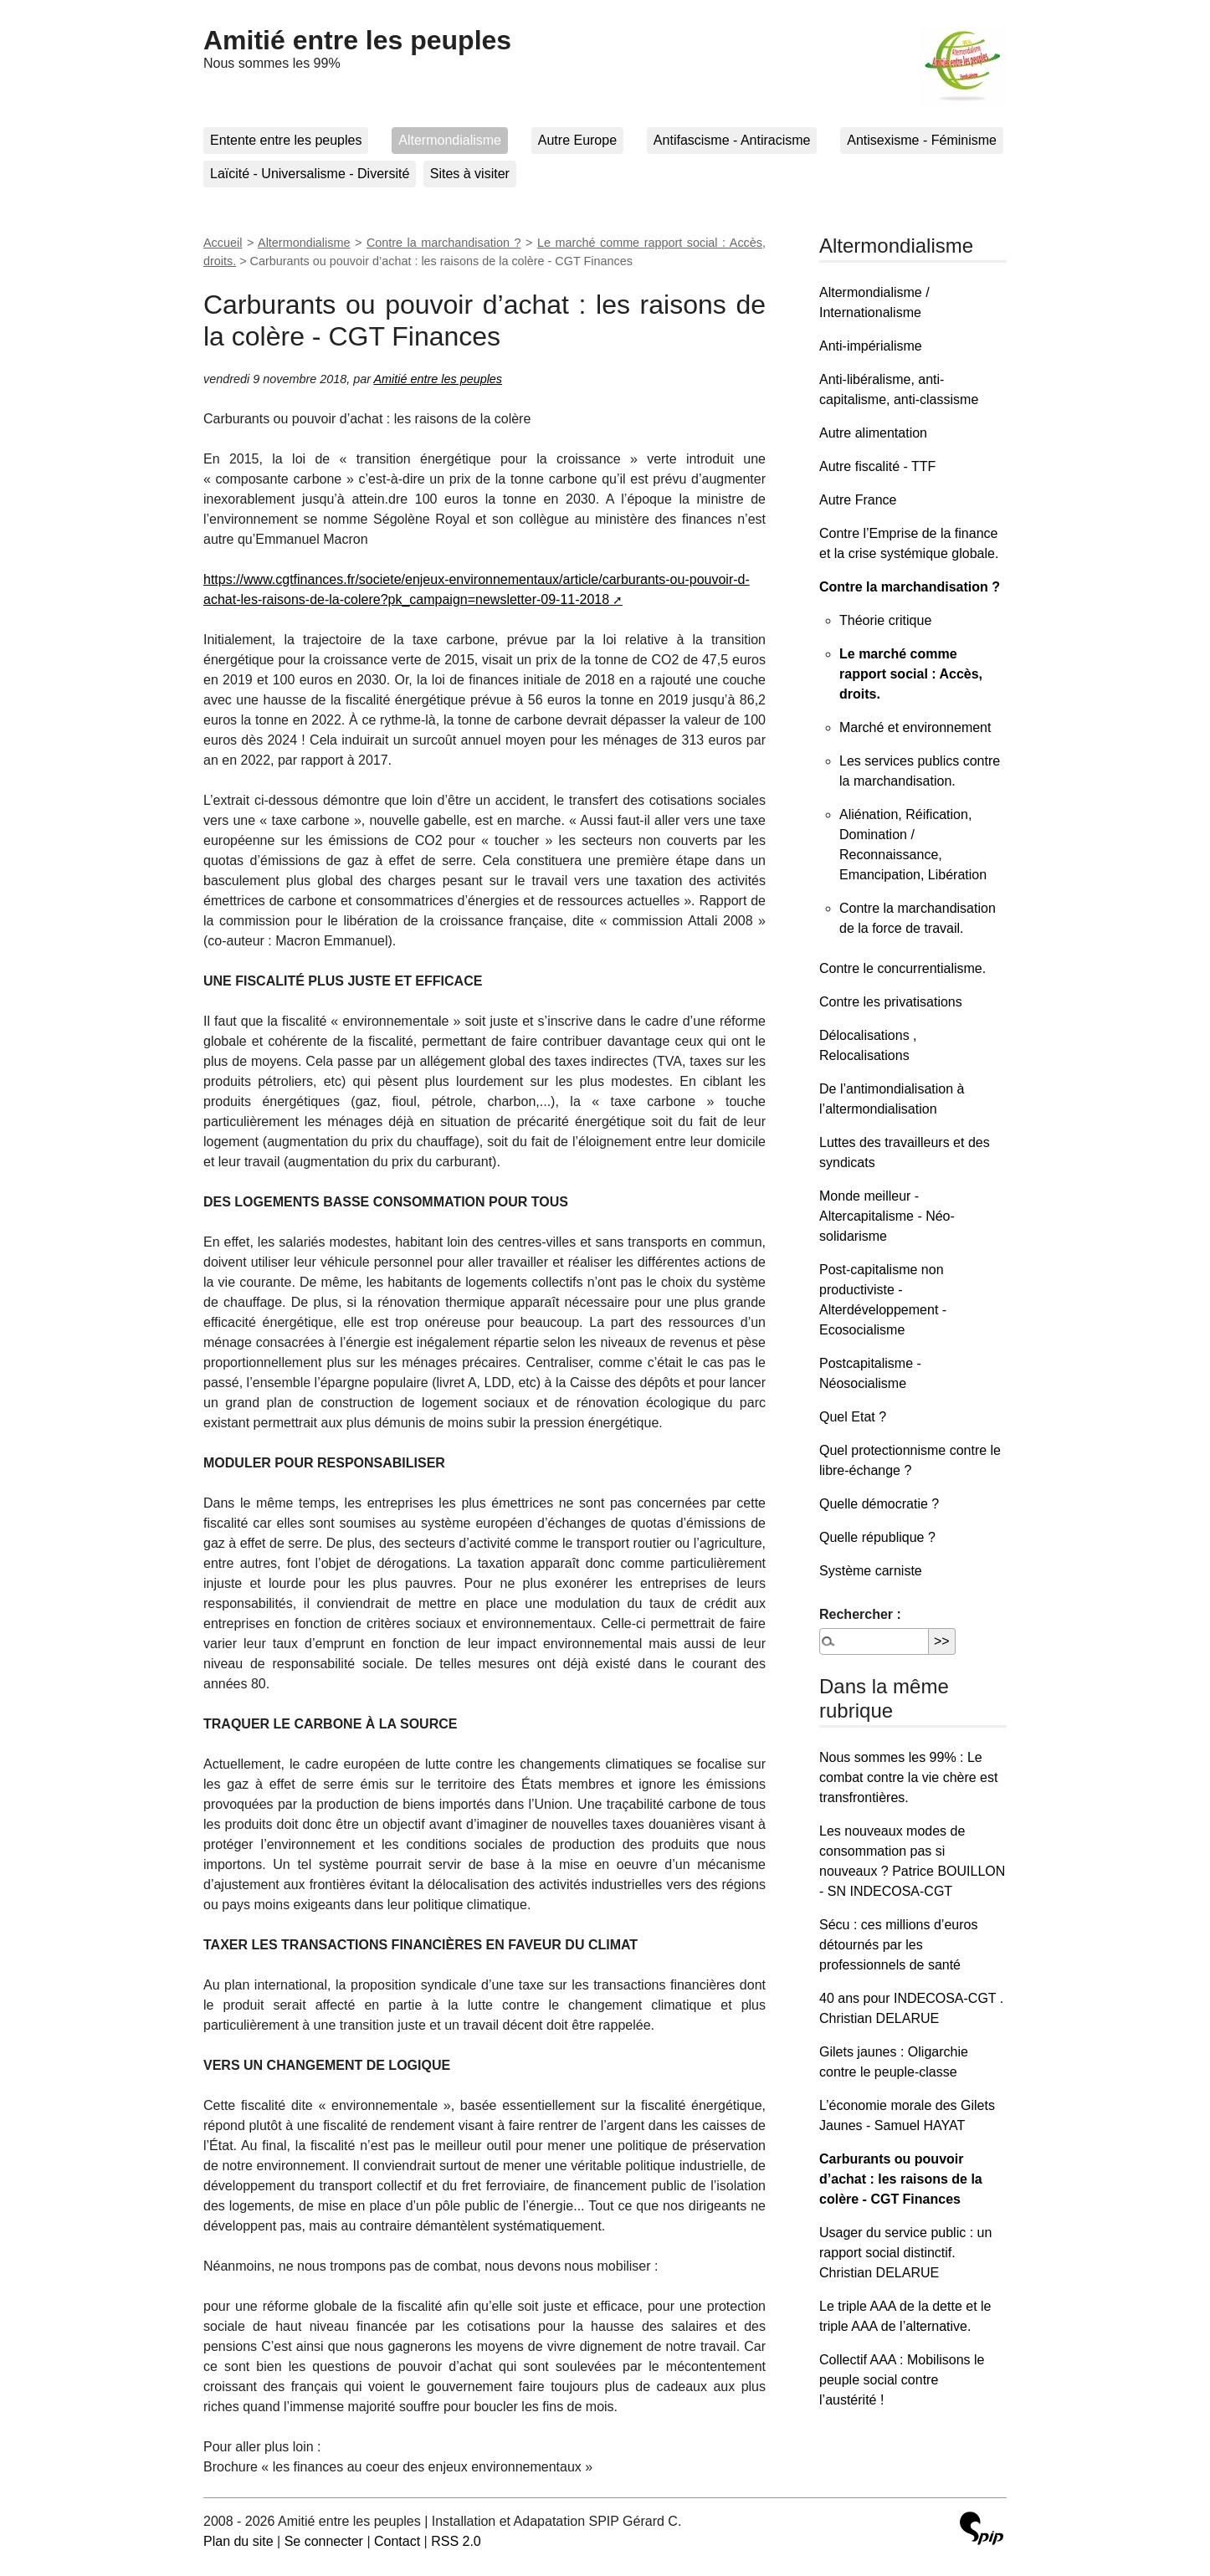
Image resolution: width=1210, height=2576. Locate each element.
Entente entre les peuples (285, 140)
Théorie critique (885, 620)
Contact (397, 2541)
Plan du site (238, 2541)
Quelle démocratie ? (879, 1504)
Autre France (857, 500)
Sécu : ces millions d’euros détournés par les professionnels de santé (898, 1945)
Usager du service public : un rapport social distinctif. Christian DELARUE (905, 2252)
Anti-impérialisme (870, 346)
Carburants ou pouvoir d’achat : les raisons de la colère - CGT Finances (900, 2179)
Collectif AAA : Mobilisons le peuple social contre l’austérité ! (901, 2380)
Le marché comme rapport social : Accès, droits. (910, 674)
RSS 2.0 (456, 2541)
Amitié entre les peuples (357, 40)
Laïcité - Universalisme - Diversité (309, 173)
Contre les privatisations (890, 1002)
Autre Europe (577, 140)
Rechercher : (860, 1614)
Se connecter (324, 2541)
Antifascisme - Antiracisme (732, 140)
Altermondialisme (449, 140)
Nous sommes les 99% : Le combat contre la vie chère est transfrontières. (908, 1777)
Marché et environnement (915, 727)
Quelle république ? (877, 1537)
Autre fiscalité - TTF (877, 466)
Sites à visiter (470, 173)
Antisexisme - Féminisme (922, 140)
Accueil (222, 242)
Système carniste (870, 1571)
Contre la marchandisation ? (444, 242)
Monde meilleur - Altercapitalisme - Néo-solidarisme (887, 1216)
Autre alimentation (873, 433)
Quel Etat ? (852, 1417)
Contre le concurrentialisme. (902, 968)
